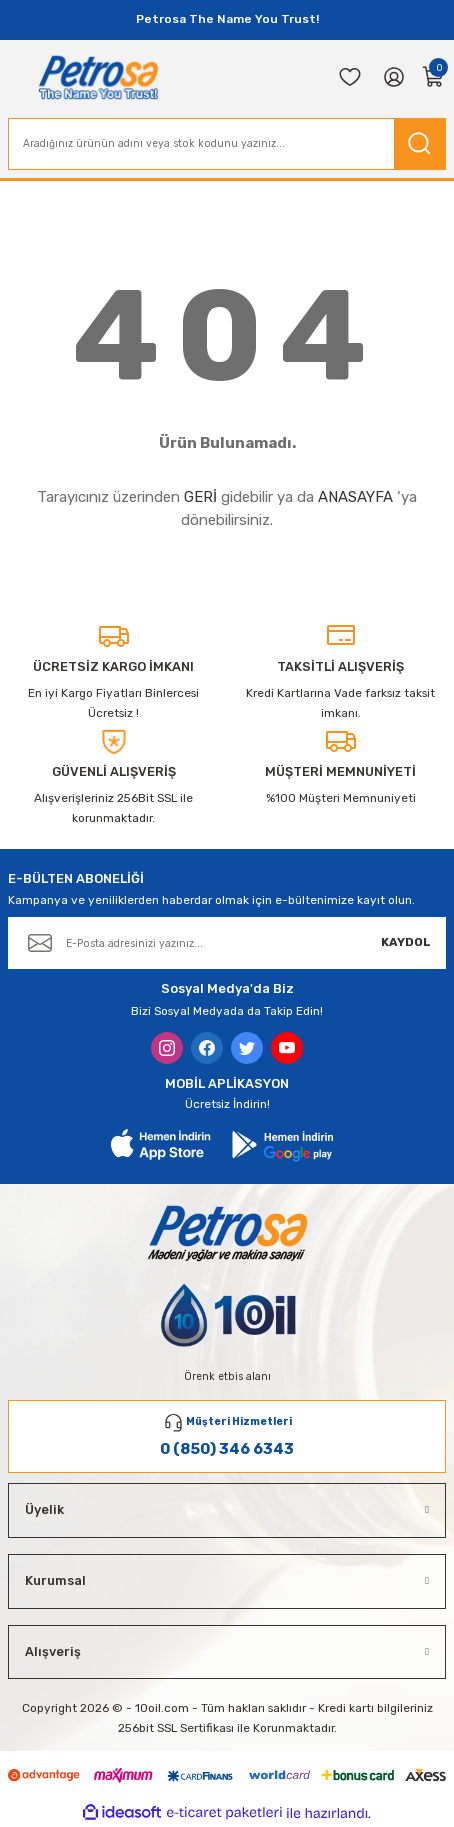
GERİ (200, 497)
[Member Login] (394, 77)
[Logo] (98, 77)
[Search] (227, 144)
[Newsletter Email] (227, 943)
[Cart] (434, 77)
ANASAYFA (355, 497)
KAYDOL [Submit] (406, 942)
